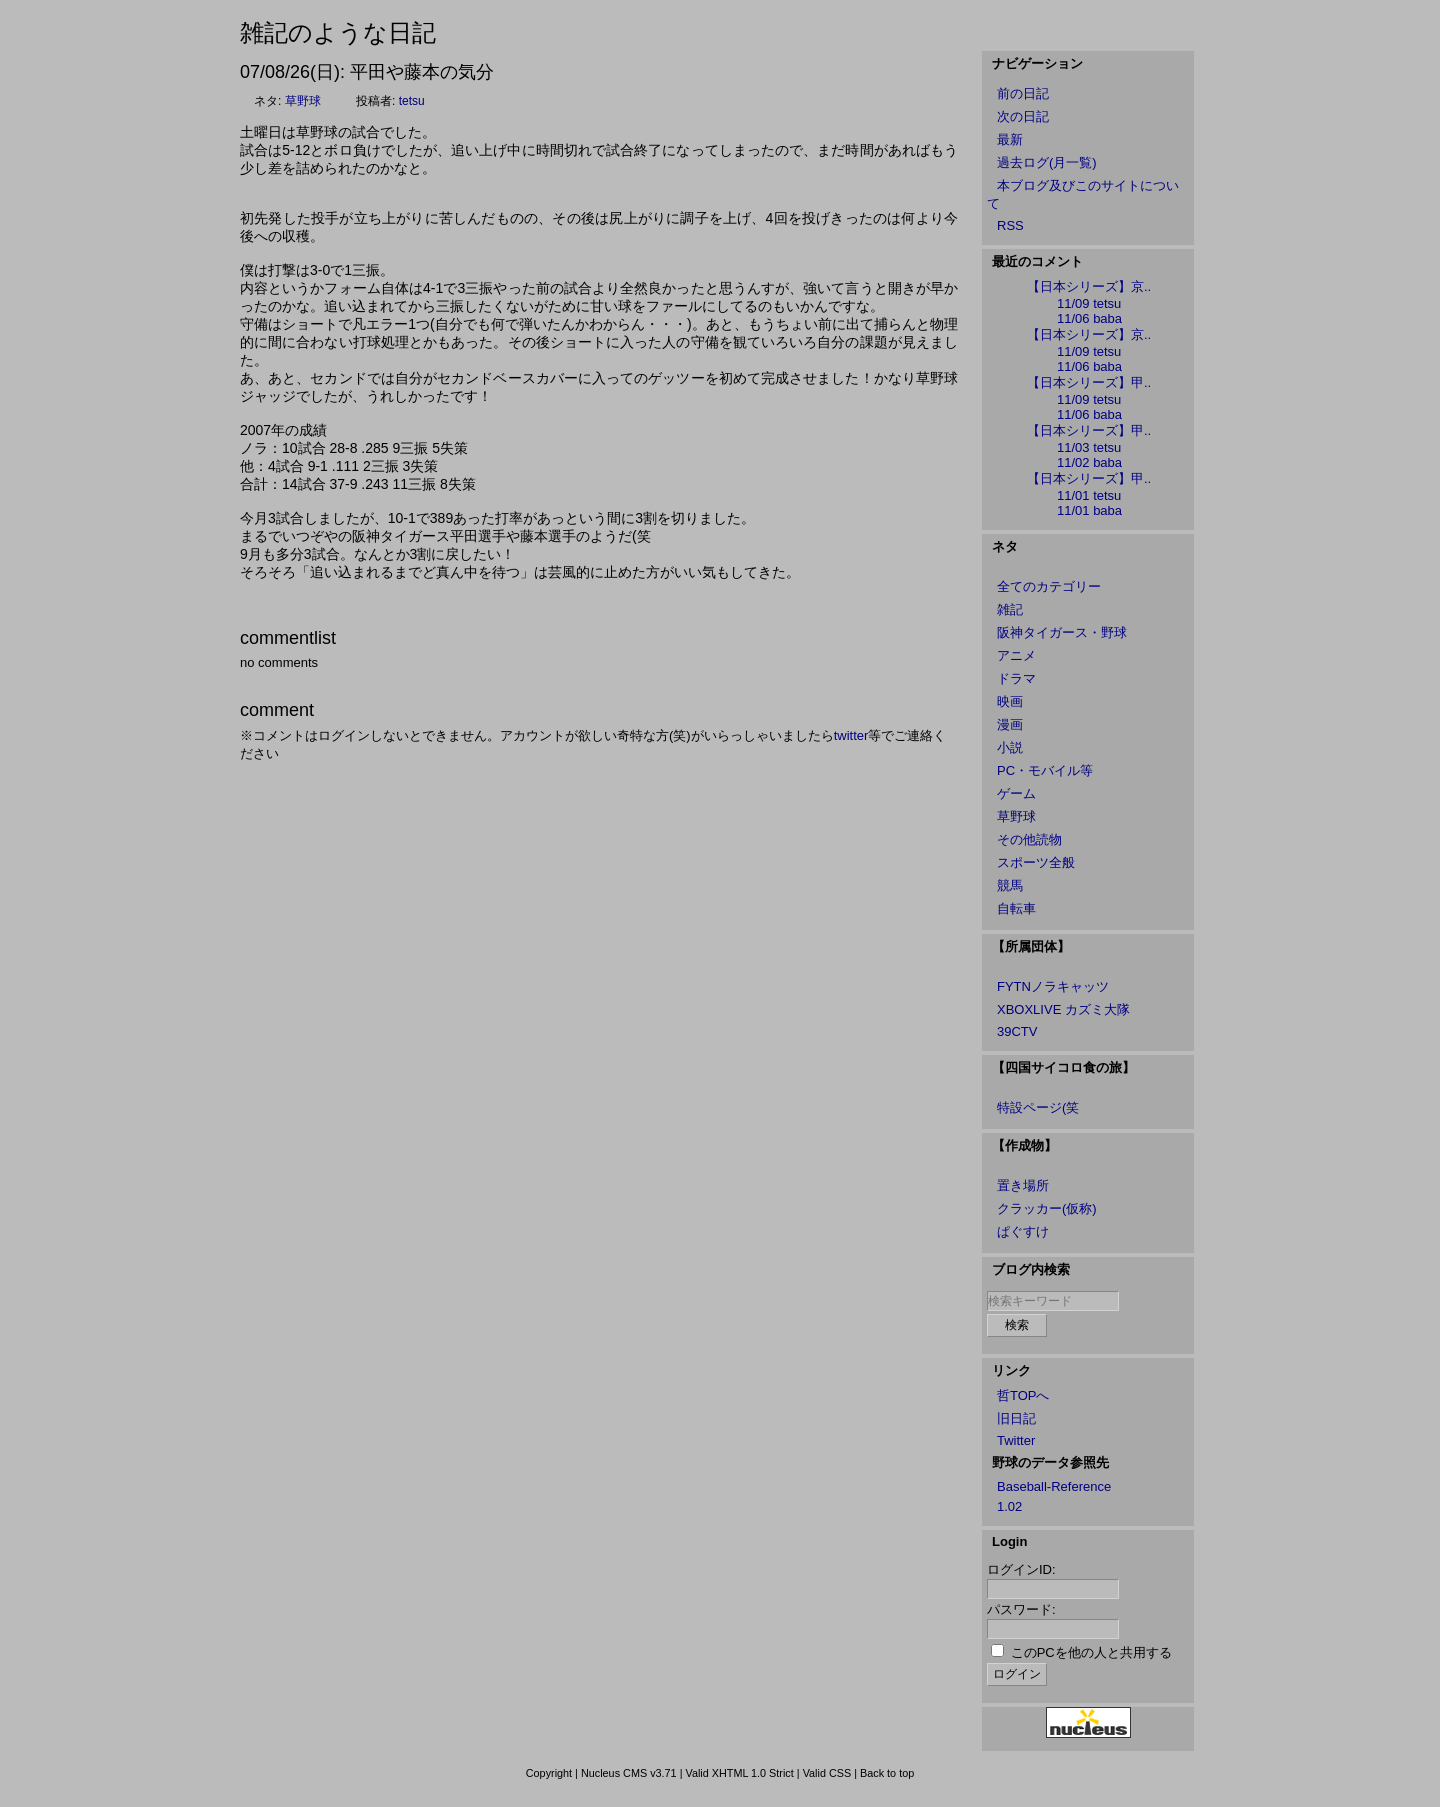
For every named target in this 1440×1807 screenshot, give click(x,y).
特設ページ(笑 (1038, 1107)
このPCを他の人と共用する (1091, 1652)
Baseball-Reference (1054, 1486)
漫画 (1010, 724)
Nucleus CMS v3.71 (629, 1773)
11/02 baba (1089, 462)
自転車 (1016, 908)
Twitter (1016, 1440)
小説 (1010, 747)
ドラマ (1016, 678)
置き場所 (1023, 1185)
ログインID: (1021, 1569)
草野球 (303, 101)
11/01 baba (1089, 510)
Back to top (887, 1773)
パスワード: (1021, 1609)
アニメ (1016, 655)
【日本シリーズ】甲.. (1089, 382)
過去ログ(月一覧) (1047, 162)
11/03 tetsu (1089, 447)
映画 (1010, 701)
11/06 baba (1089, 318)
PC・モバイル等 (1045, 770)
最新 (1010, 139)
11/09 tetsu (1089, 303)
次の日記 (1023, 116)
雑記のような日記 (338, 32)
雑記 (1010, 609)
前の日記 (1023, 93)
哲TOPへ (1023, 1395)
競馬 (1010, 885)
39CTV (1017, 1031)
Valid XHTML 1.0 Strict (739, 1773)
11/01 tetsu (1089, 495)
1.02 (1009, 1506)
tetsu (412, 101)
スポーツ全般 (1036, 862)
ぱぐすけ (1023, 1231)
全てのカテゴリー (1049, 586)
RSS (1010, 225)
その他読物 (1029, 839)
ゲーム (1016, 793)
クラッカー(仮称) (1047, 1208)
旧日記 (1016, 1418)
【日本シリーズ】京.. (1089, 286)
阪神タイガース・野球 (1062, 632)
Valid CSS (827, 1773)
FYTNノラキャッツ (1053, 986)
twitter (851, 735)
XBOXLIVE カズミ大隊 (1063, 1009)
